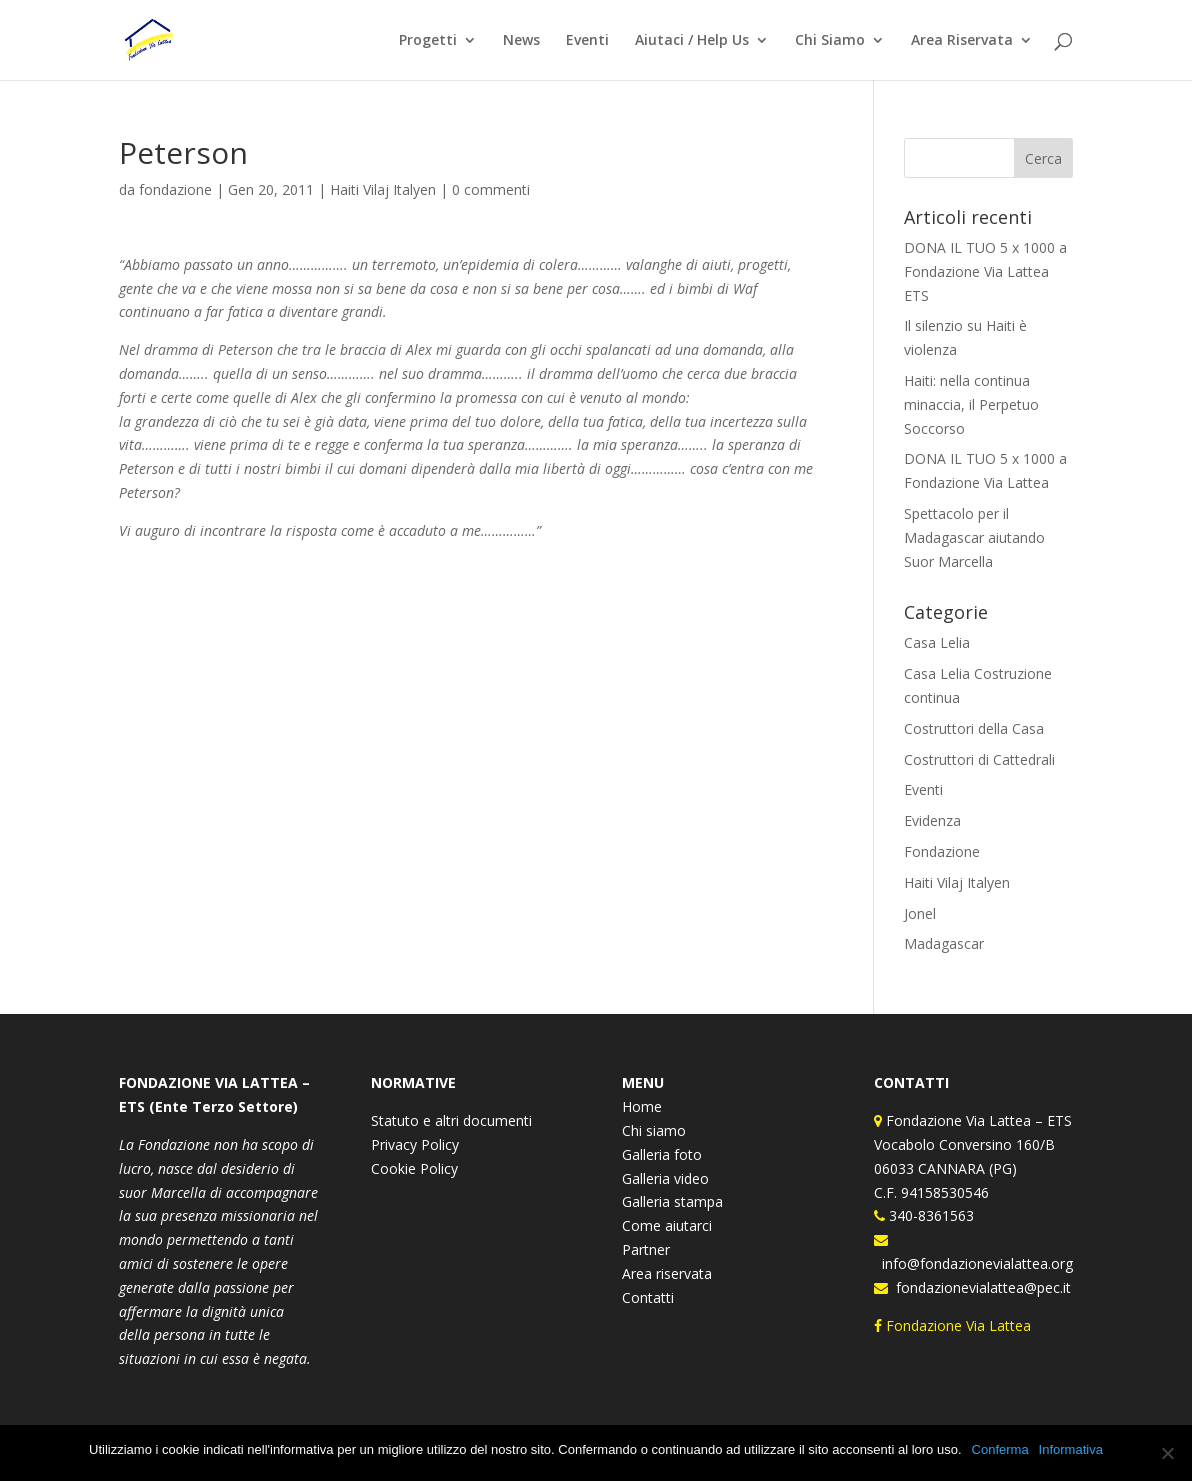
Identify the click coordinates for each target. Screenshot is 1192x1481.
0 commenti (491, 189)
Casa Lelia (937, 642)
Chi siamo (654, 1130)
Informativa (1071, 1449)
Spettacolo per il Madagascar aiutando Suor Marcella (974, 537)
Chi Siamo (830, 41)
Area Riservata (962, 41)
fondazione (175, 189)
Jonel (920, 913)
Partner (646, 1249)
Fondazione (942, 851)
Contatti (648, 1297)
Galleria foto (662, 1154)
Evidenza (932, 820)
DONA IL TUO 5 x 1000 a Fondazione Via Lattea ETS (985, 271)
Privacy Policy (415, 1144)
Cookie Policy (414, 1168)
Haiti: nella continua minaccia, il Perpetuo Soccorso (971, 404)
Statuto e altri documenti (451, 1120)
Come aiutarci (667, 1225)
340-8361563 (929, 1215)
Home (642, 1106)
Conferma (1000, 1449)
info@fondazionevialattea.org (973, 1263)
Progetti (428, 41)
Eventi (587, 41)
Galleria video (665, 1178)
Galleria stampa (672, 1201)
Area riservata (667, 1273)
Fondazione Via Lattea (954, 1325)
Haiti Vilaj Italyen (383, 189)
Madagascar (944, 943)
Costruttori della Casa (974, 728)
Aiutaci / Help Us (692, 41)
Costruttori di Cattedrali (979, 759)
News (521, 41)
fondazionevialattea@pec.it (979, 1287)
